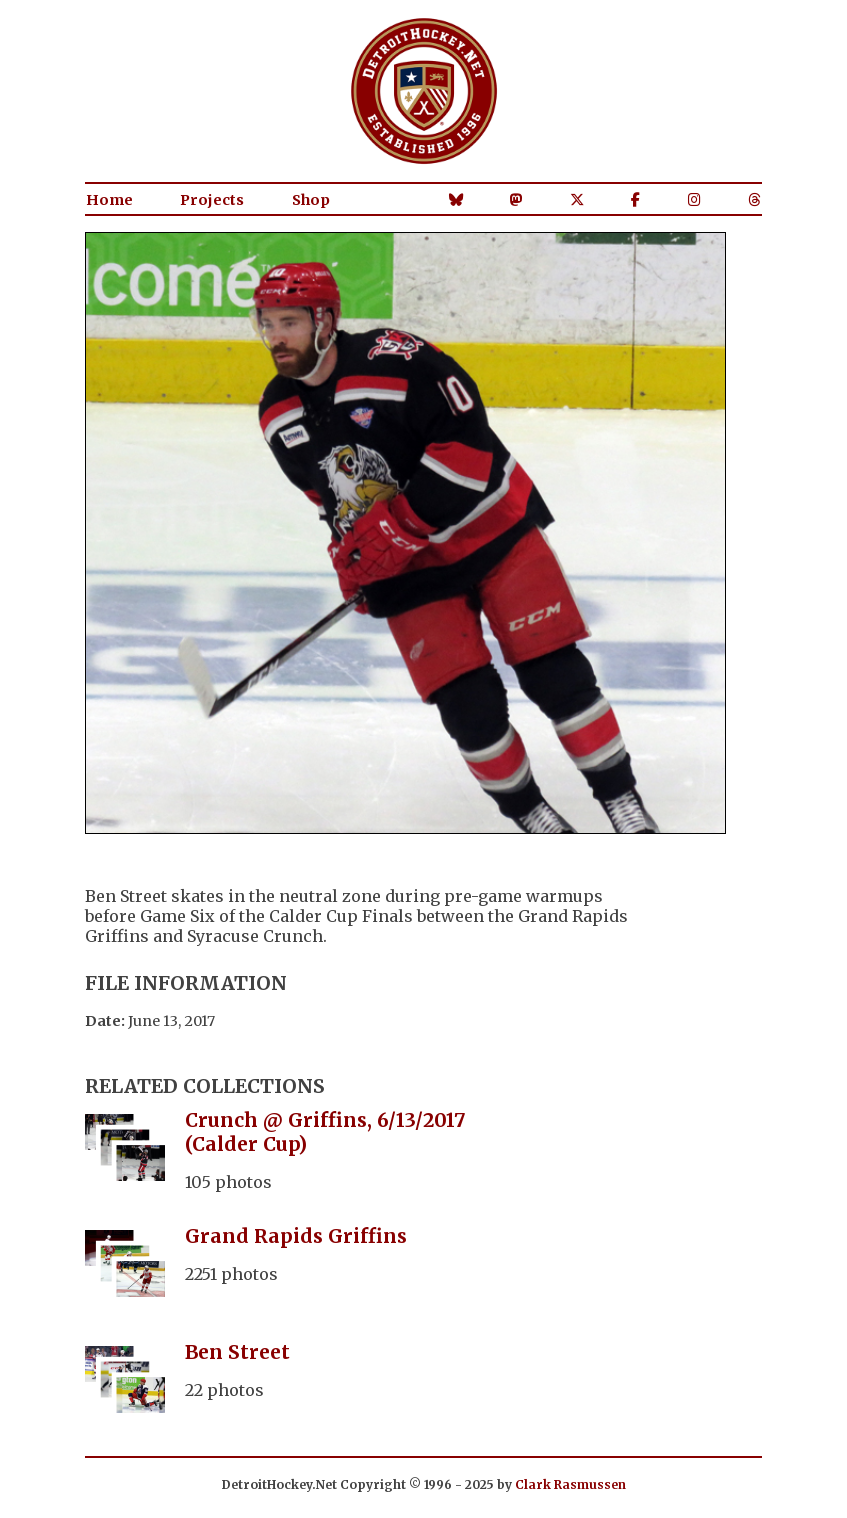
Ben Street (237, 1352)
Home (109, 200)
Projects (212, 200)
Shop (311, 200)
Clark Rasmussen (570, 1484)
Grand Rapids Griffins (296, 1236)
